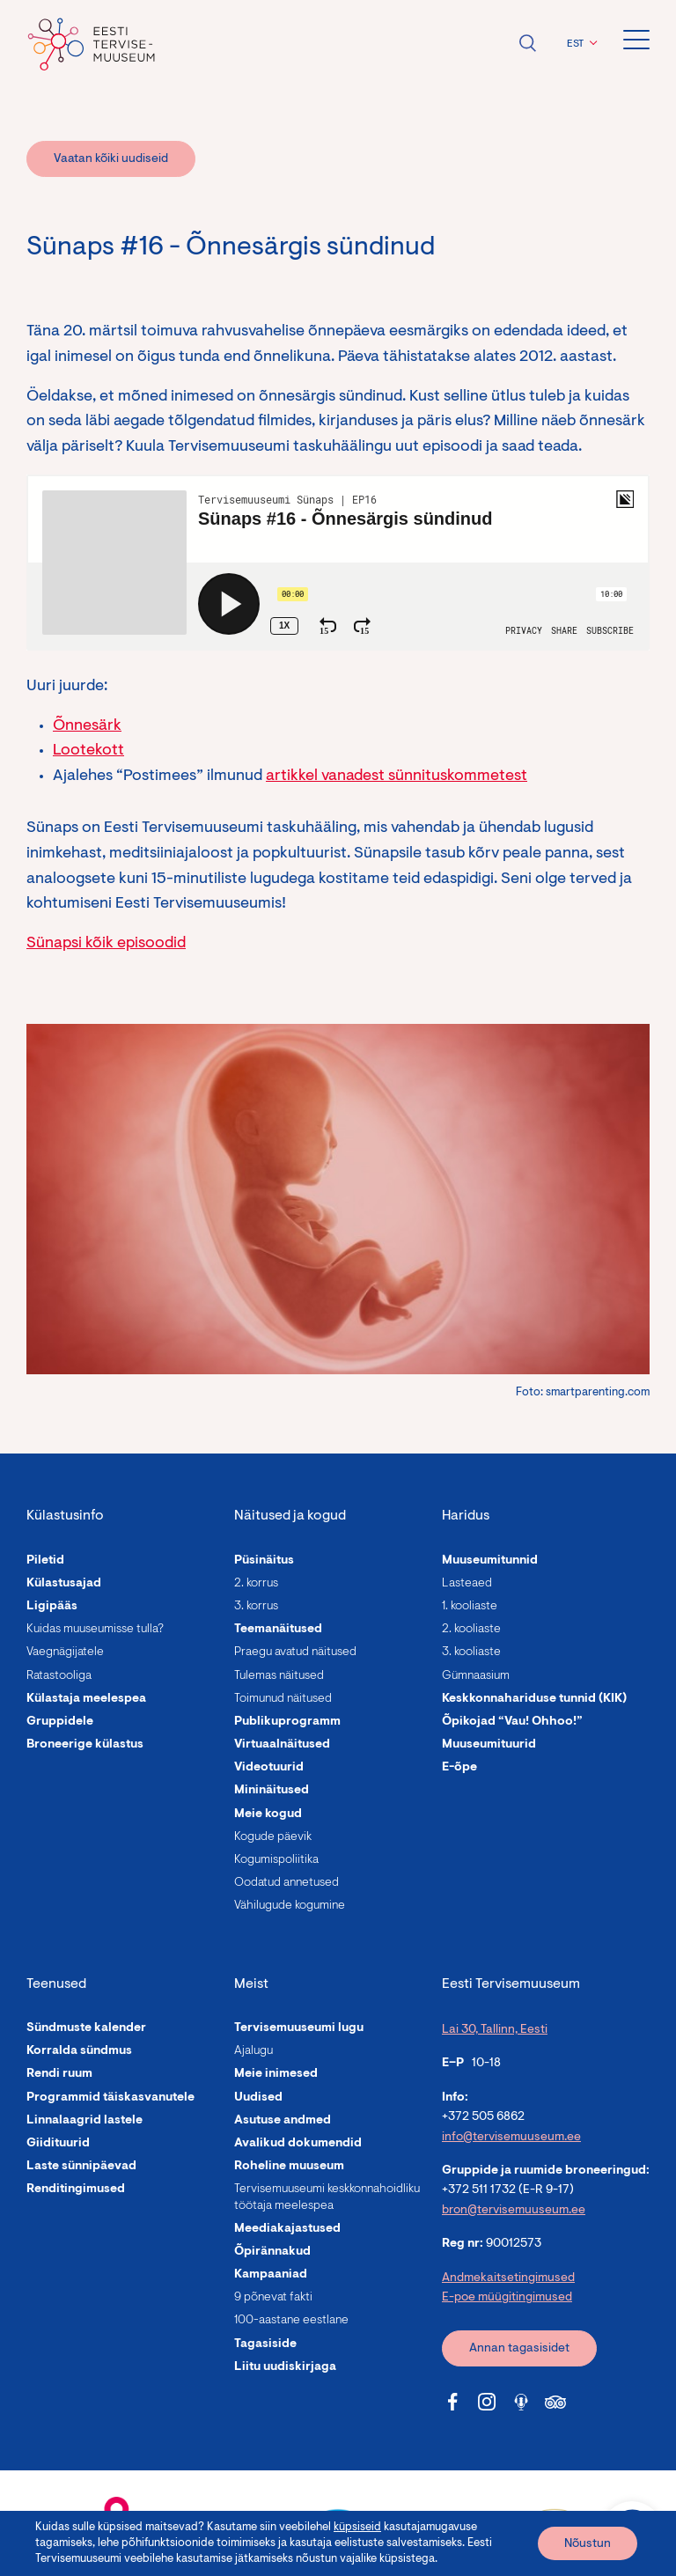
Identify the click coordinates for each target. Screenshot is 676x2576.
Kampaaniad (270, 2275)
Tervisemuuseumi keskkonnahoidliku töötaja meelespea (327, 2197)
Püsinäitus (264, 1561)
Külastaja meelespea (86, 1699)
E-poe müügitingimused (507, 2298)
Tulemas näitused (279, 1676)
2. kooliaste (471, 1629)
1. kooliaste (469, 1607)
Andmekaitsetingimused (508, 2278)
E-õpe (459, 1768)
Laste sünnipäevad (81, 2166)
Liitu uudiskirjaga (285, 2367)
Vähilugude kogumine (289, 1906)
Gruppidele (59, 1722)
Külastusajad (63, 1584)
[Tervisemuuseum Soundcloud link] (521, 2401)
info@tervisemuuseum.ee (511, 2137)
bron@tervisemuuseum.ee (513, 2210)
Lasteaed (467, 1584)
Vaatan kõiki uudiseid (111, 159)
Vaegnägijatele (65, 1652)
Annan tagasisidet (519, 2349)
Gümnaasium (476, 1676)
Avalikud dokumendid (298, 2144)
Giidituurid (58, 2144)
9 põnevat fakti (273, 2298)
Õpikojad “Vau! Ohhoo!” (512, 1722)
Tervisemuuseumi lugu (299, 2028)
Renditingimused (75, 2189)
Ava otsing (527, 43)
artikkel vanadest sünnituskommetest (396, 776)
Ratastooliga (59, 1676)
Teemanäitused (278, 1629)
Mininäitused (271, 1791)
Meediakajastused (287, 2229)
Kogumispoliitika (276, 1860)
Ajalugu (253, 2051)
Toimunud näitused (283, 1699)
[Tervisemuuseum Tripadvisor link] (555, 2401)
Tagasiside (265, 2344)
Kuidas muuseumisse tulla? (95, 1629)
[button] (579, 44)
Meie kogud (268, 1814)
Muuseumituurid (489, 1745)
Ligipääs (51, 1607)
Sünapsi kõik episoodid (106, 944)
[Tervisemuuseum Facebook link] (452, 2401)
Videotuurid (269, 1768)
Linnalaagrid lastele (84, 2121)
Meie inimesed (276, 2074)
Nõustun (587, 2544)
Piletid (45, 1561)
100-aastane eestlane (291, 2321)
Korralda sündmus (79, 2051)
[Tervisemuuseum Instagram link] (486, 2401)
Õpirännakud (272, 2252)
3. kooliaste (471, 1652)
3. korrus (256, 1607)
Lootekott (88, 751)
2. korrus (256, 1584)
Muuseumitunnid (490, 1561)
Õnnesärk (87, 726)
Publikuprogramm (287, 1722)
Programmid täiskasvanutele (110, 2098)
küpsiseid (357, 2527)
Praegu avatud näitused (295, 1652)
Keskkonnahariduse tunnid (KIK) (534, 1699)
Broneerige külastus (84, 1745)
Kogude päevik (273, 1837)
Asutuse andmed (282, 2121)
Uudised (258, 2098)
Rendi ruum (59, 2074)
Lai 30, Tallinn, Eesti (494, 2030)
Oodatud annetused (286, 1883)
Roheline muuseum (289, 2166)
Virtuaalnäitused (282, 1745)
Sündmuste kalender (86, 2028)
